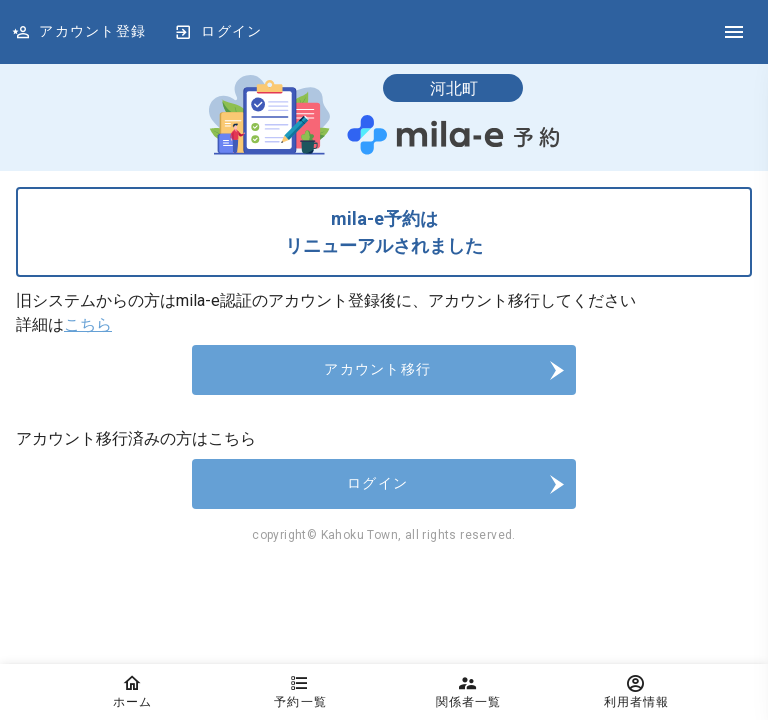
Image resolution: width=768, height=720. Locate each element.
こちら (88, 324)
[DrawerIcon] (734, 32)
